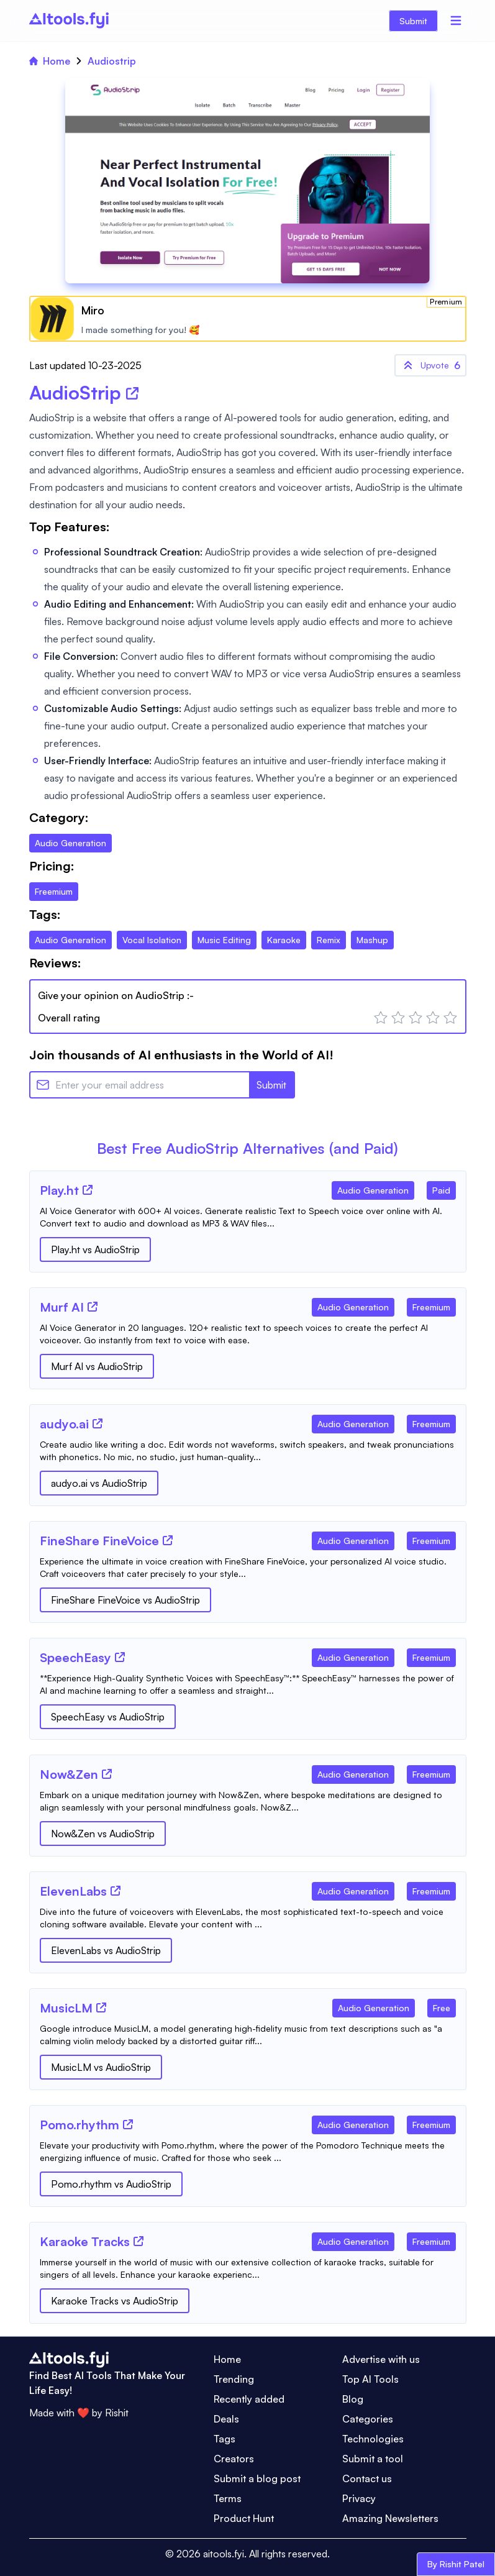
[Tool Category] (373, 1188)
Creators (234, 2458)
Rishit (117, 2412)
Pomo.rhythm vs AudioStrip (111, 2184)
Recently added (249, 2399)
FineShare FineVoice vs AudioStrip (125, 1600)
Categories (367, 2419)
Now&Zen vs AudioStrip (103, 1833)
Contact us (367, 2478)
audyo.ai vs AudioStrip (99, 1483)
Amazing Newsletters (390, 2518)
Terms (228, 2498)
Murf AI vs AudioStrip (97, 1366)
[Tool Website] (88, 1190)
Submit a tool (372, 2458)
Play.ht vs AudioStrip (95, 1249)
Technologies (373, 2438)
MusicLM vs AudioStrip (101, 2067)
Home (49, 61)
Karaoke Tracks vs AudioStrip (114, 2301)
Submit (413, 21)
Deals (226, 2419)
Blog (352, 2399)
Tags (224, 2438)
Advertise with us (381, 2359)
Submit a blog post (257, 2478)
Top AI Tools (370, 2379)
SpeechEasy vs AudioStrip (108, 1716)
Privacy (359, 2498)
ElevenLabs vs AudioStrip (106, 1950)
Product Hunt (244, 2518)
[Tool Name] (59, 1191)
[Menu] (455, 20)
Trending (234, 2379)
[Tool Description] (248, 1217)
